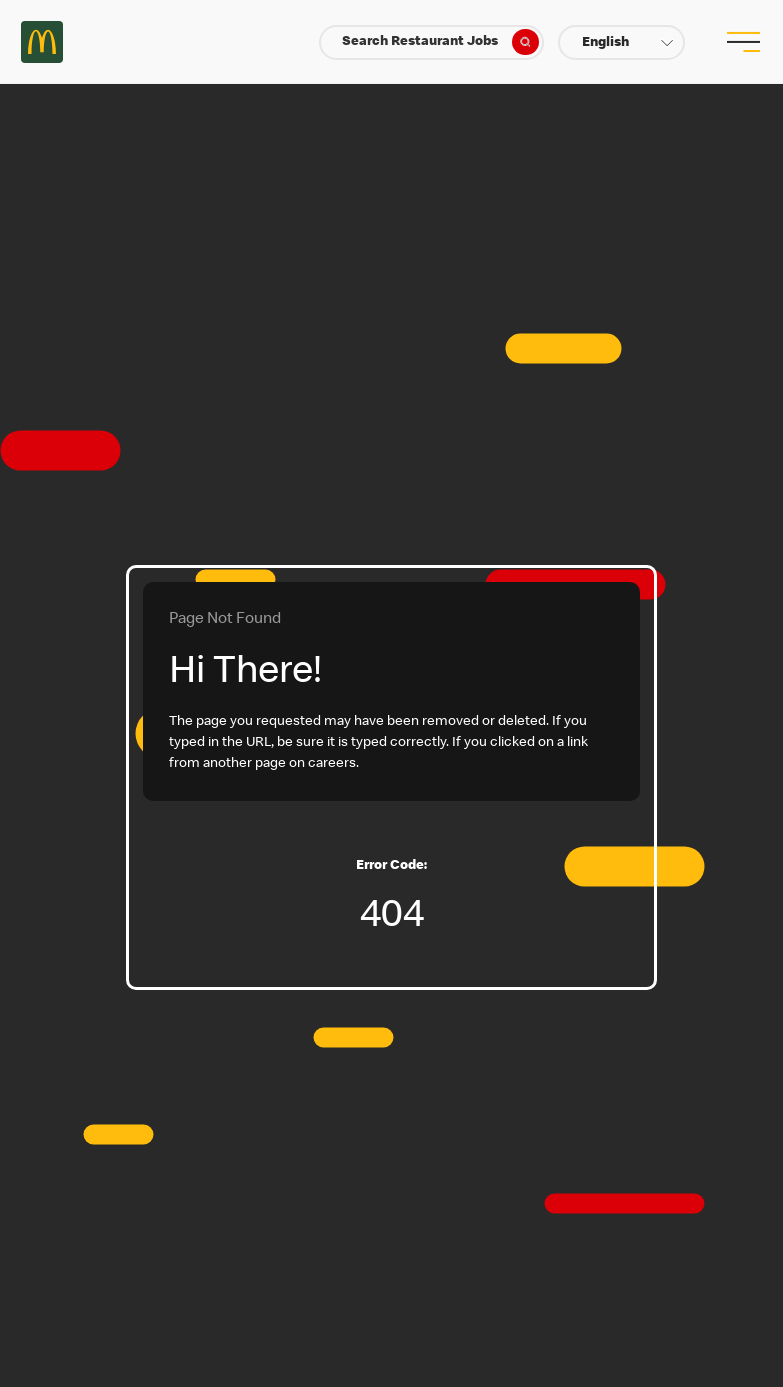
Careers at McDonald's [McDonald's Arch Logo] (42, 42)
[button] (621, 42)
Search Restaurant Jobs (440, 42)
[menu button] (741, 42)
